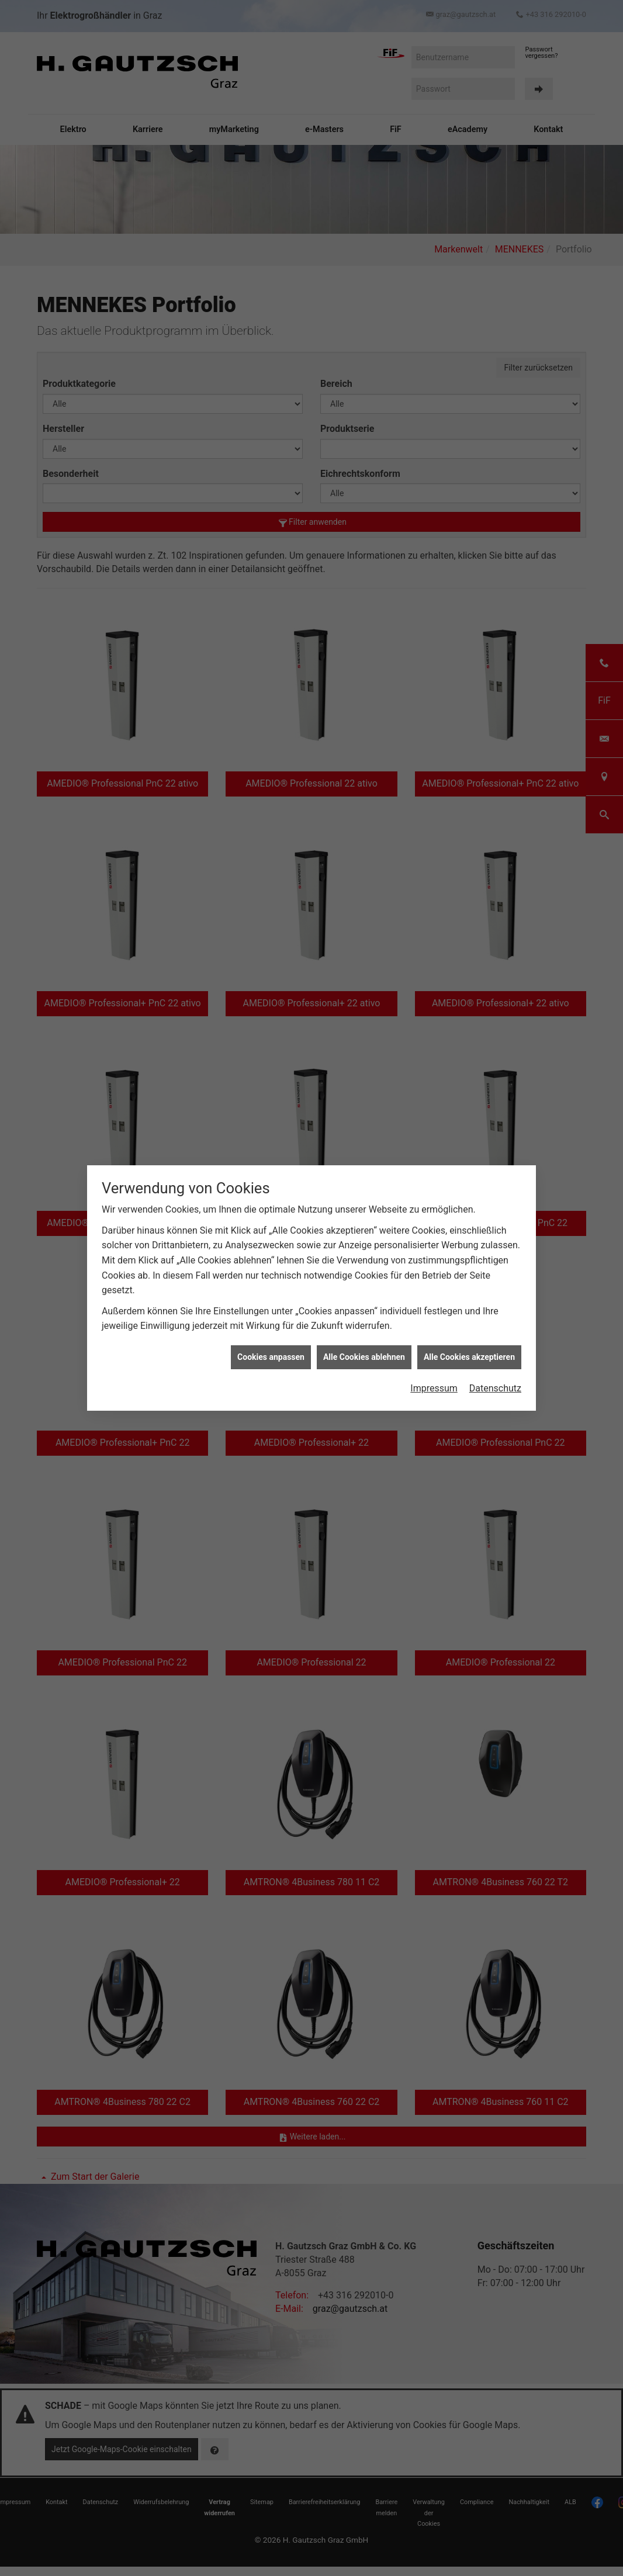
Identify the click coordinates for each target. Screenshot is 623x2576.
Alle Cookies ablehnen (364, 1357)
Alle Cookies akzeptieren (469, 1357)
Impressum (434, 1388)
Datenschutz (495, 1388)
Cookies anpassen (270, 1357)
